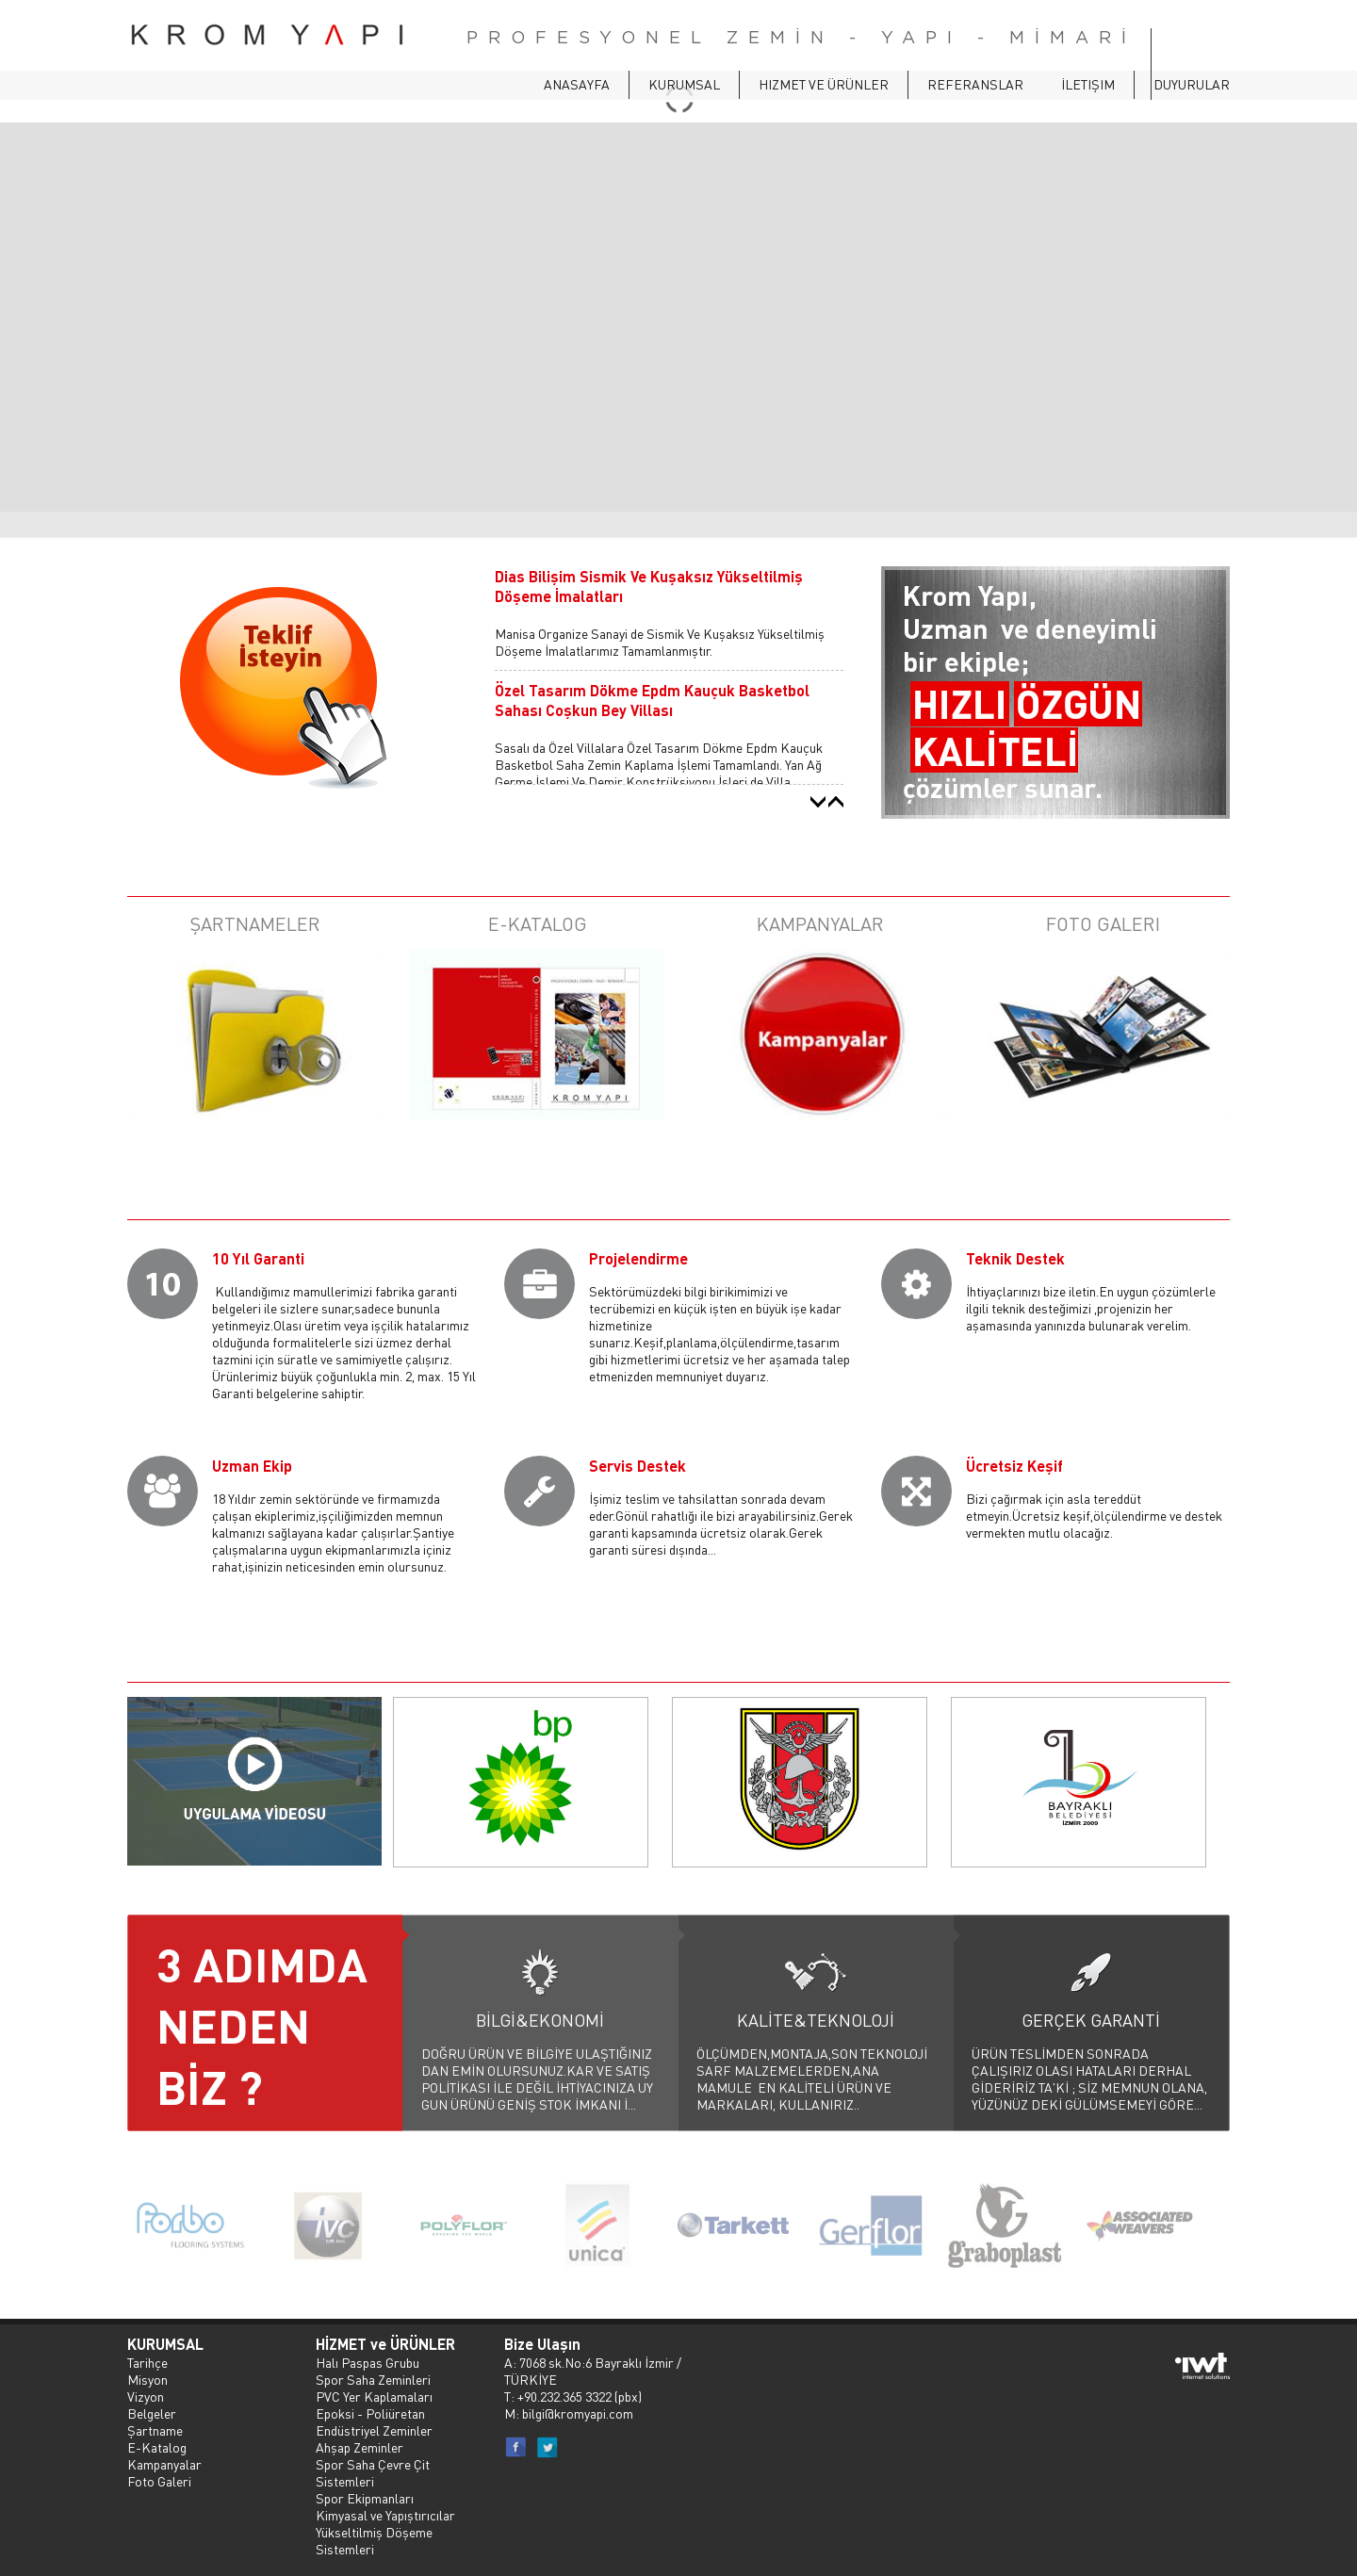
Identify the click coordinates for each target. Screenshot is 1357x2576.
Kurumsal (684, 83)
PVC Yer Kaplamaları (374, 2396)
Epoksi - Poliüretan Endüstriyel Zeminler (374, 2421)
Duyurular (1191, 83)
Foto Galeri (159, 2480)
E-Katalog (157, 2446)
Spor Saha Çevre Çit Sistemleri (373, 2472)
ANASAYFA (577, 83)
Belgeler (151, 2413)
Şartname (155, 2429)
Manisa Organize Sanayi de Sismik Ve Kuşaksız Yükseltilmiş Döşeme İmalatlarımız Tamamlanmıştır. (660, 642)
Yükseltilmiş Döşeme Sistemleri (374, 2540)
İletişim (1088, 83)
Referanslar (975, 83)
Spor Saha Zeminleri (373, 2379)
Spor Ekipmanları (365, 2497)
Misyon (147, 2379)
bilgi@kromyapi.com (577, 2413)
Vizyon (145, 2396)
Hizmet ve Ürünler (824, 83)
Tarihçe (147, 2362)
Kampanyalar (164, 2463)
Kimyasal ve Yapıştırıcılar (385, 2514)
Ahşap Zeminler (359, 2446)
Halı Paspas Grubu (367, 2362)
